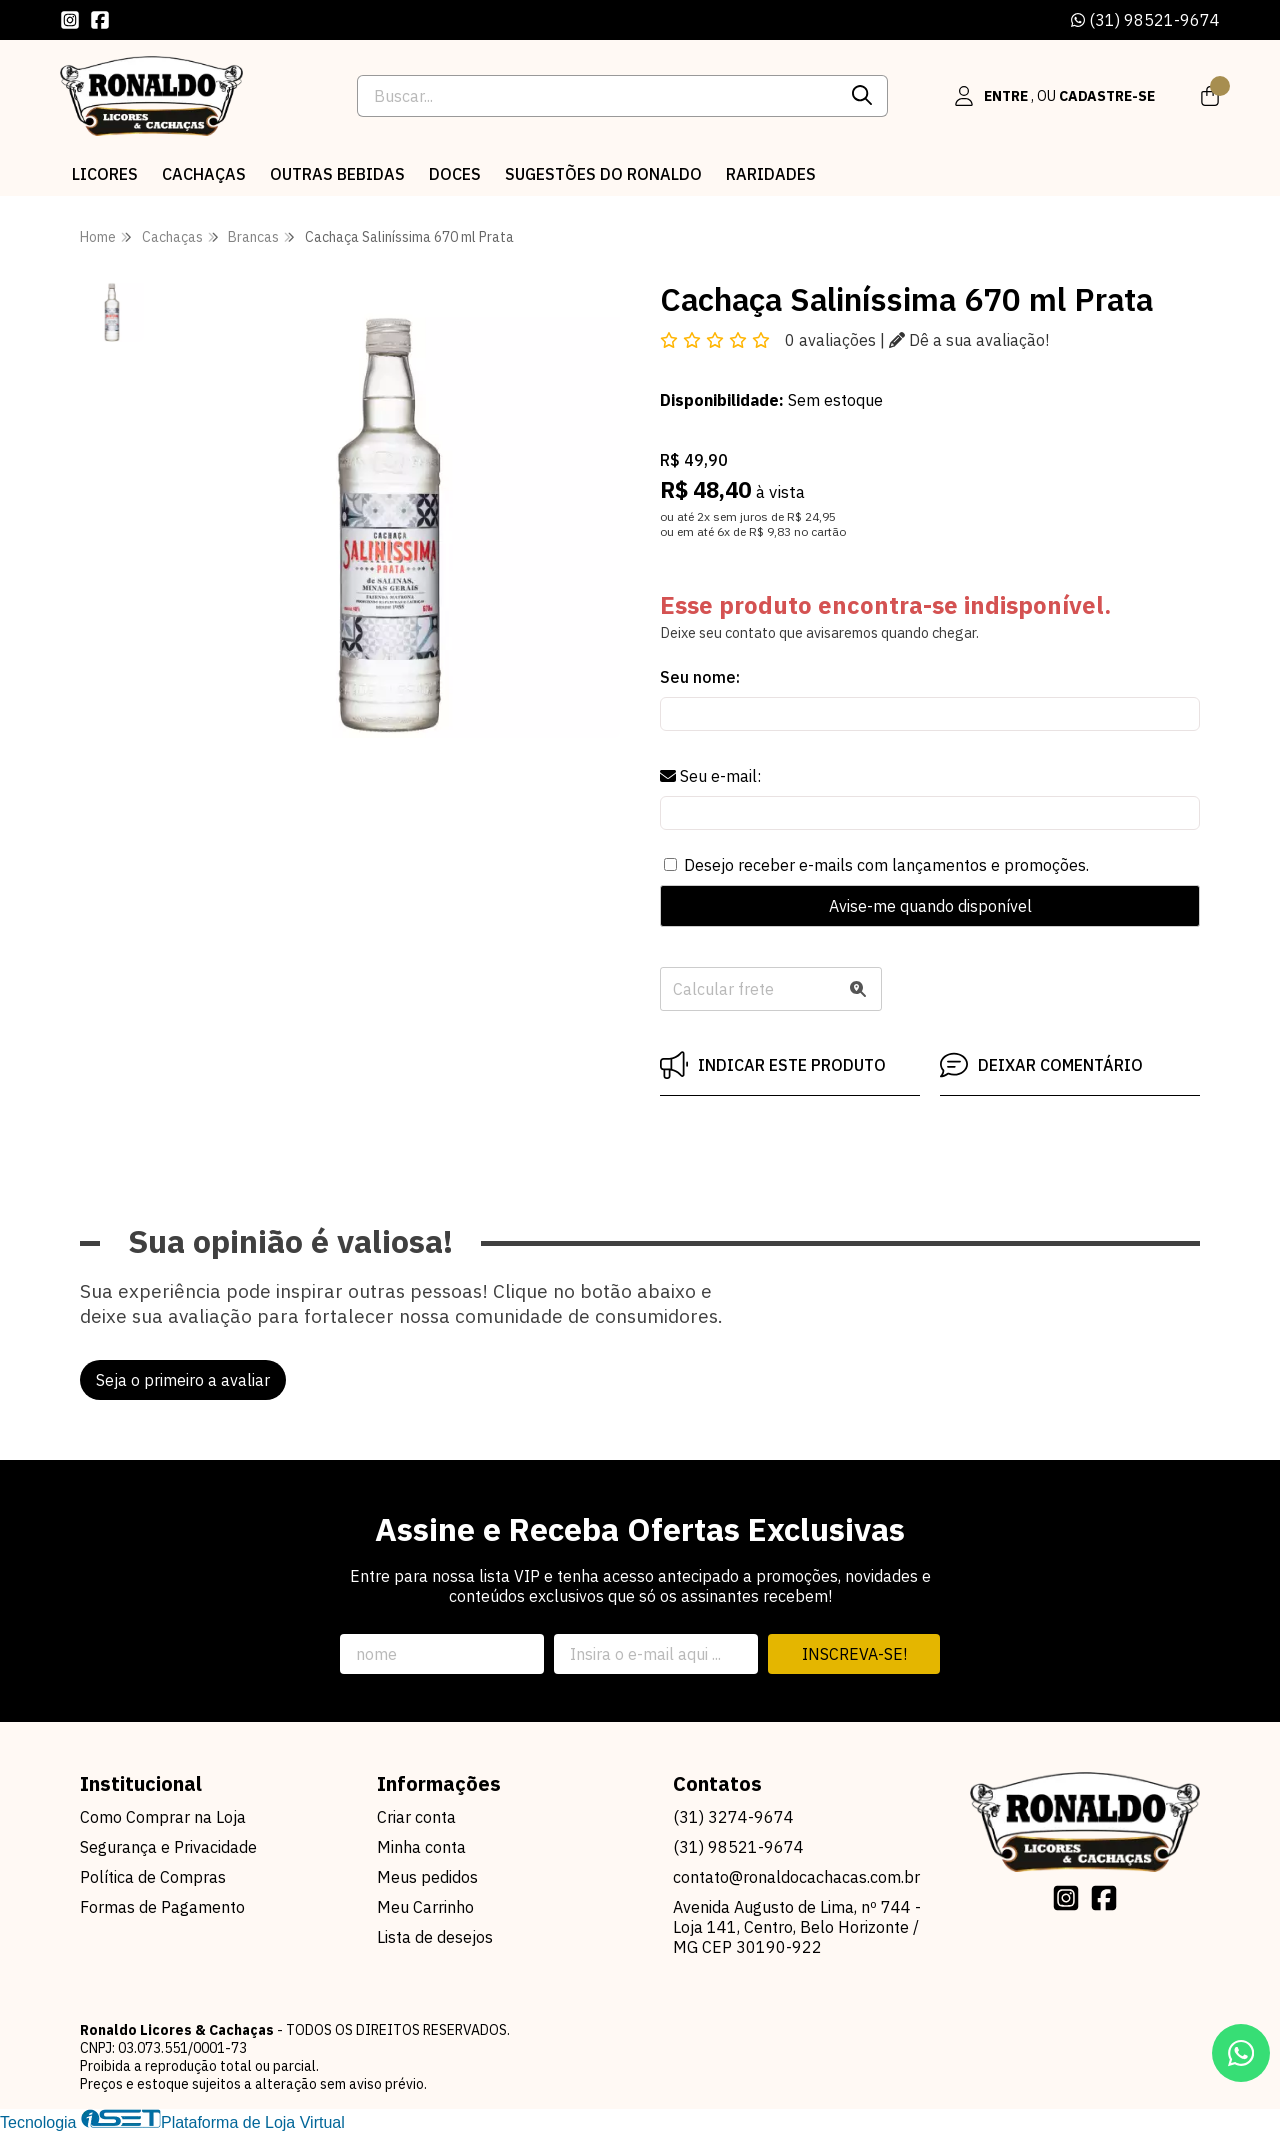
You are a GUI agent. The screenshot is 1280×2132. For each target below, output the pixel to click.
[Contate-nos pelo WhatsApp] (1241, 2053)
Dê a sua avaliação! (969, 340)
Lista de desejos (435, 1937)
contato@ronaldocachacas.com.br (796, 1877)
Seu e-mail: (710, 776)
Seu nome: (700, 677)
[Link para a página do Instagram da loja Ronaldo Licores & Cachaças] (70, 20)
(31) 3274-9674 (733, 1817)
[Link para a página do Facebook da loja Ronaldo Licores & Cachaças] (100, 20)
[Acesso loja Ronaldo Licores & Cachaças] (1054, 96)
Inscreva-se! (854, 1654)
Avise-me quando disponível (930, 906)
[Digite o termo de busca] (597, 96)
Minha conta (421, 1847)
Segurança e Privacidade (168, 1847)
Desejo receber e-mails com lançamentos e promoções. (886, 865)
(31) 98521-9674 (1145, 20)
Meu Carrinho (425, 1907)
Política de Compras (153, 1877)
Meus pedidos (427, 1877)
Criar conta (416, 1817)
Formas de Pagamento (162, 1907)
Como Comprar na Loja (163, 1817)
